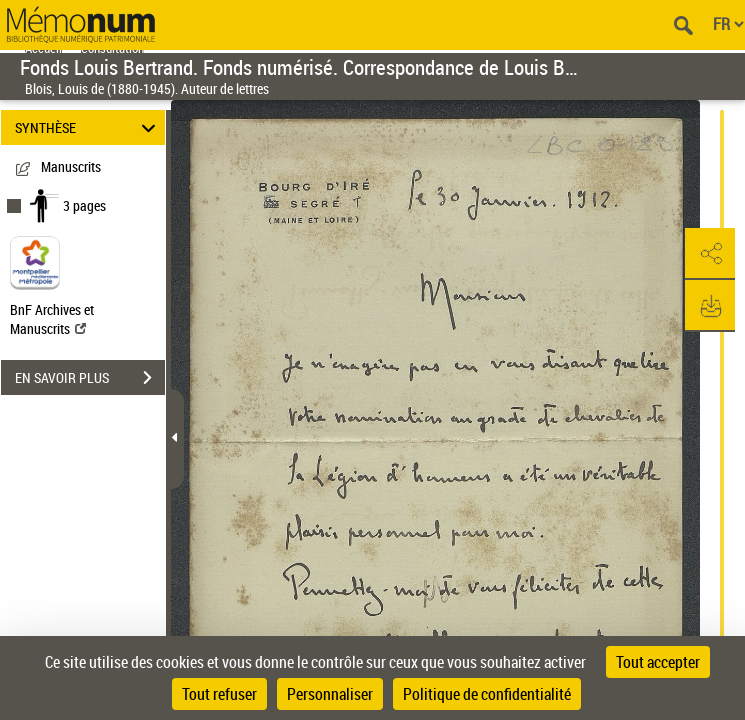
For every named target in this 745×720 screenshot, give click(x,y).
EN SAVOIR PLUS (90, 378)
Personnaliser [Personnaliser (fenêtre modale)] (330, 694)
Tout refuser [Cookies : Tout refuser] (219, 694)
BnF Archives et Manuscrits (52, 319)
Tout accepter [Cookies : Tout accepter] (658, 662)
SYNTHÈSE (88, 127)
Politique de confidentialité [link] (487, 694)
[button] (710, 254)
